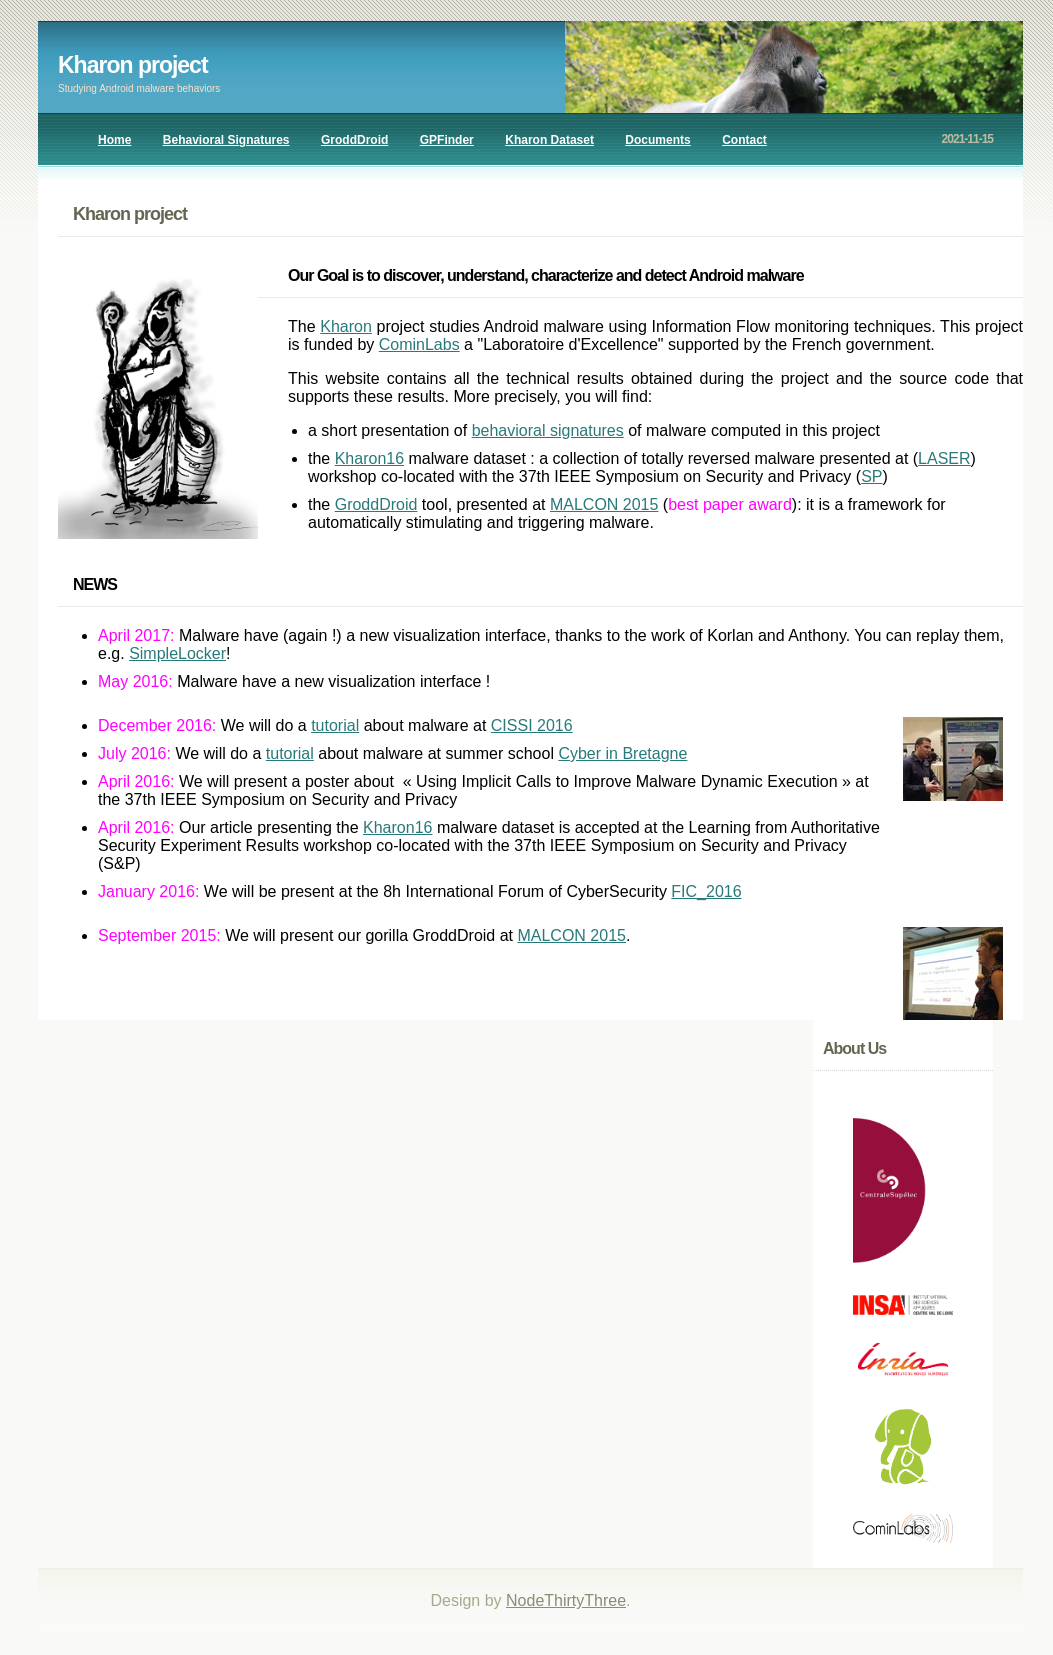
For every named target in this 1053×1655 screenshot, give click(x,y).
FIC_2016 (706, 891)
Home (114, 140)
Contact (744, 140)
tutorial (335, 725)
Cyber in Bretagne (622, 753)
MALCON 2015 (604, 504)
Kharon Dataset (549, 140)
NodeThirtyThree (566, 1600)
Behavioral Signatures (226, 140)
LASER (944, 458)
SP (871, 476)
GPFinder (447, 140)
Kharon (346, 326)
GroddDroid (354, 140)
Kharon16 (369, 458)
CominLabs (419, 344)
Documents (657, 140)
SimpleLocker (177, 653)
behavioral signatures (548, 430)
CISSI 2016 (532, 725)
